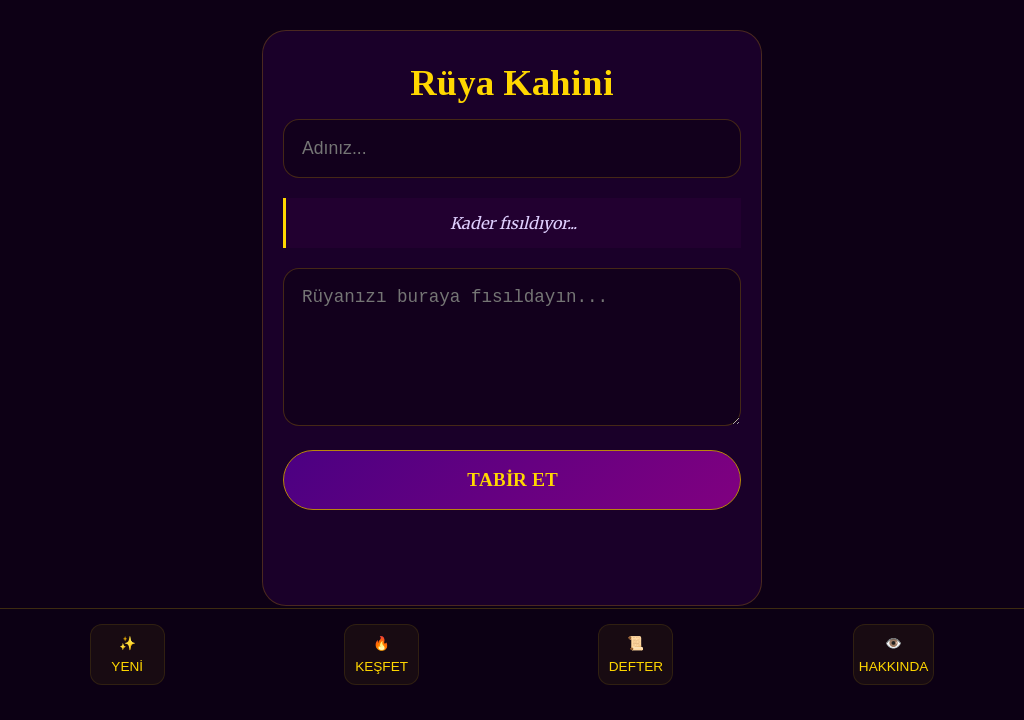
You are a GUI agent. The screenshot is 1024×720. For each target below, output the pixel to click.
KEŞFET (381, 654)
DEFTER (636, 654)
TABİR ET (512, 503)
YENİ (127, 654)
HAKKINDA (894, 654)
